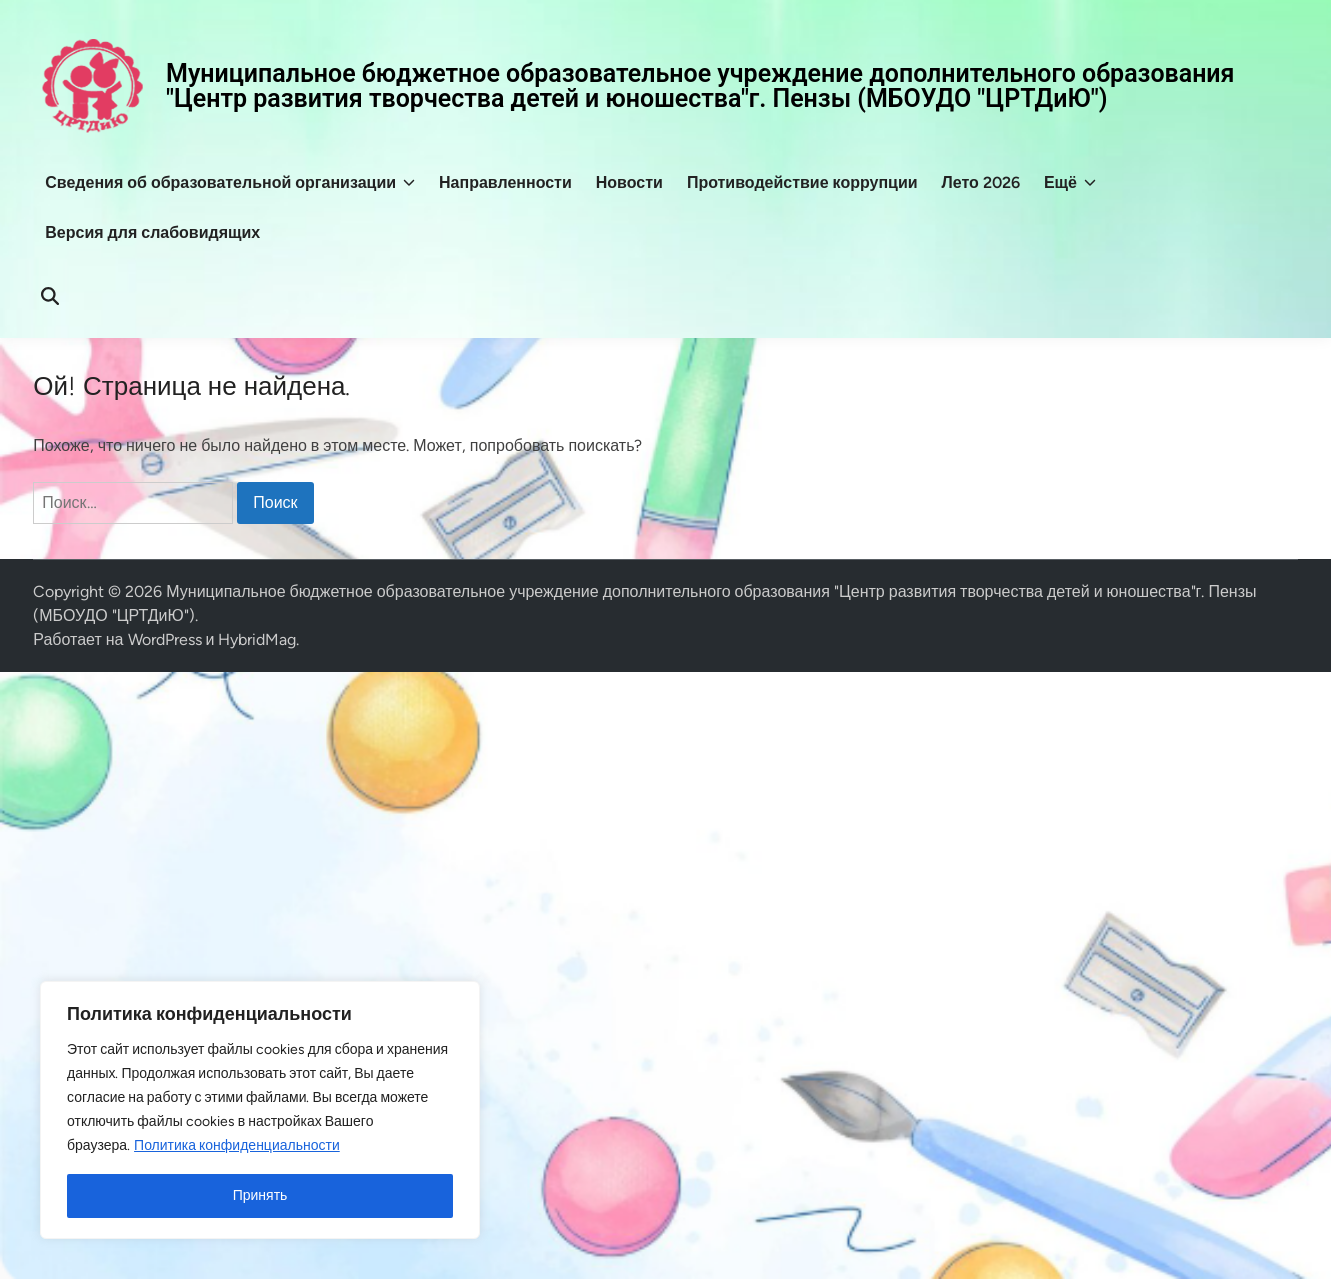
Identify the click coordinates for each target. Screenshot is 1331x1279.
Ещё (1070, 183)
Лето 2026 (981, 182)
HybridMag (257, 639)
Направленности (505, 182)
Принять (260, 1195)
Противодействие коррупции (802, 182)
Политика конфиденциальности (237, 1145)
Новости (629, 182)
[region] (260, 1110)
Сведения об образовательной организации (230, 183)
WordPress (165, 639)
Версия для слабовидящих (152, 232)
